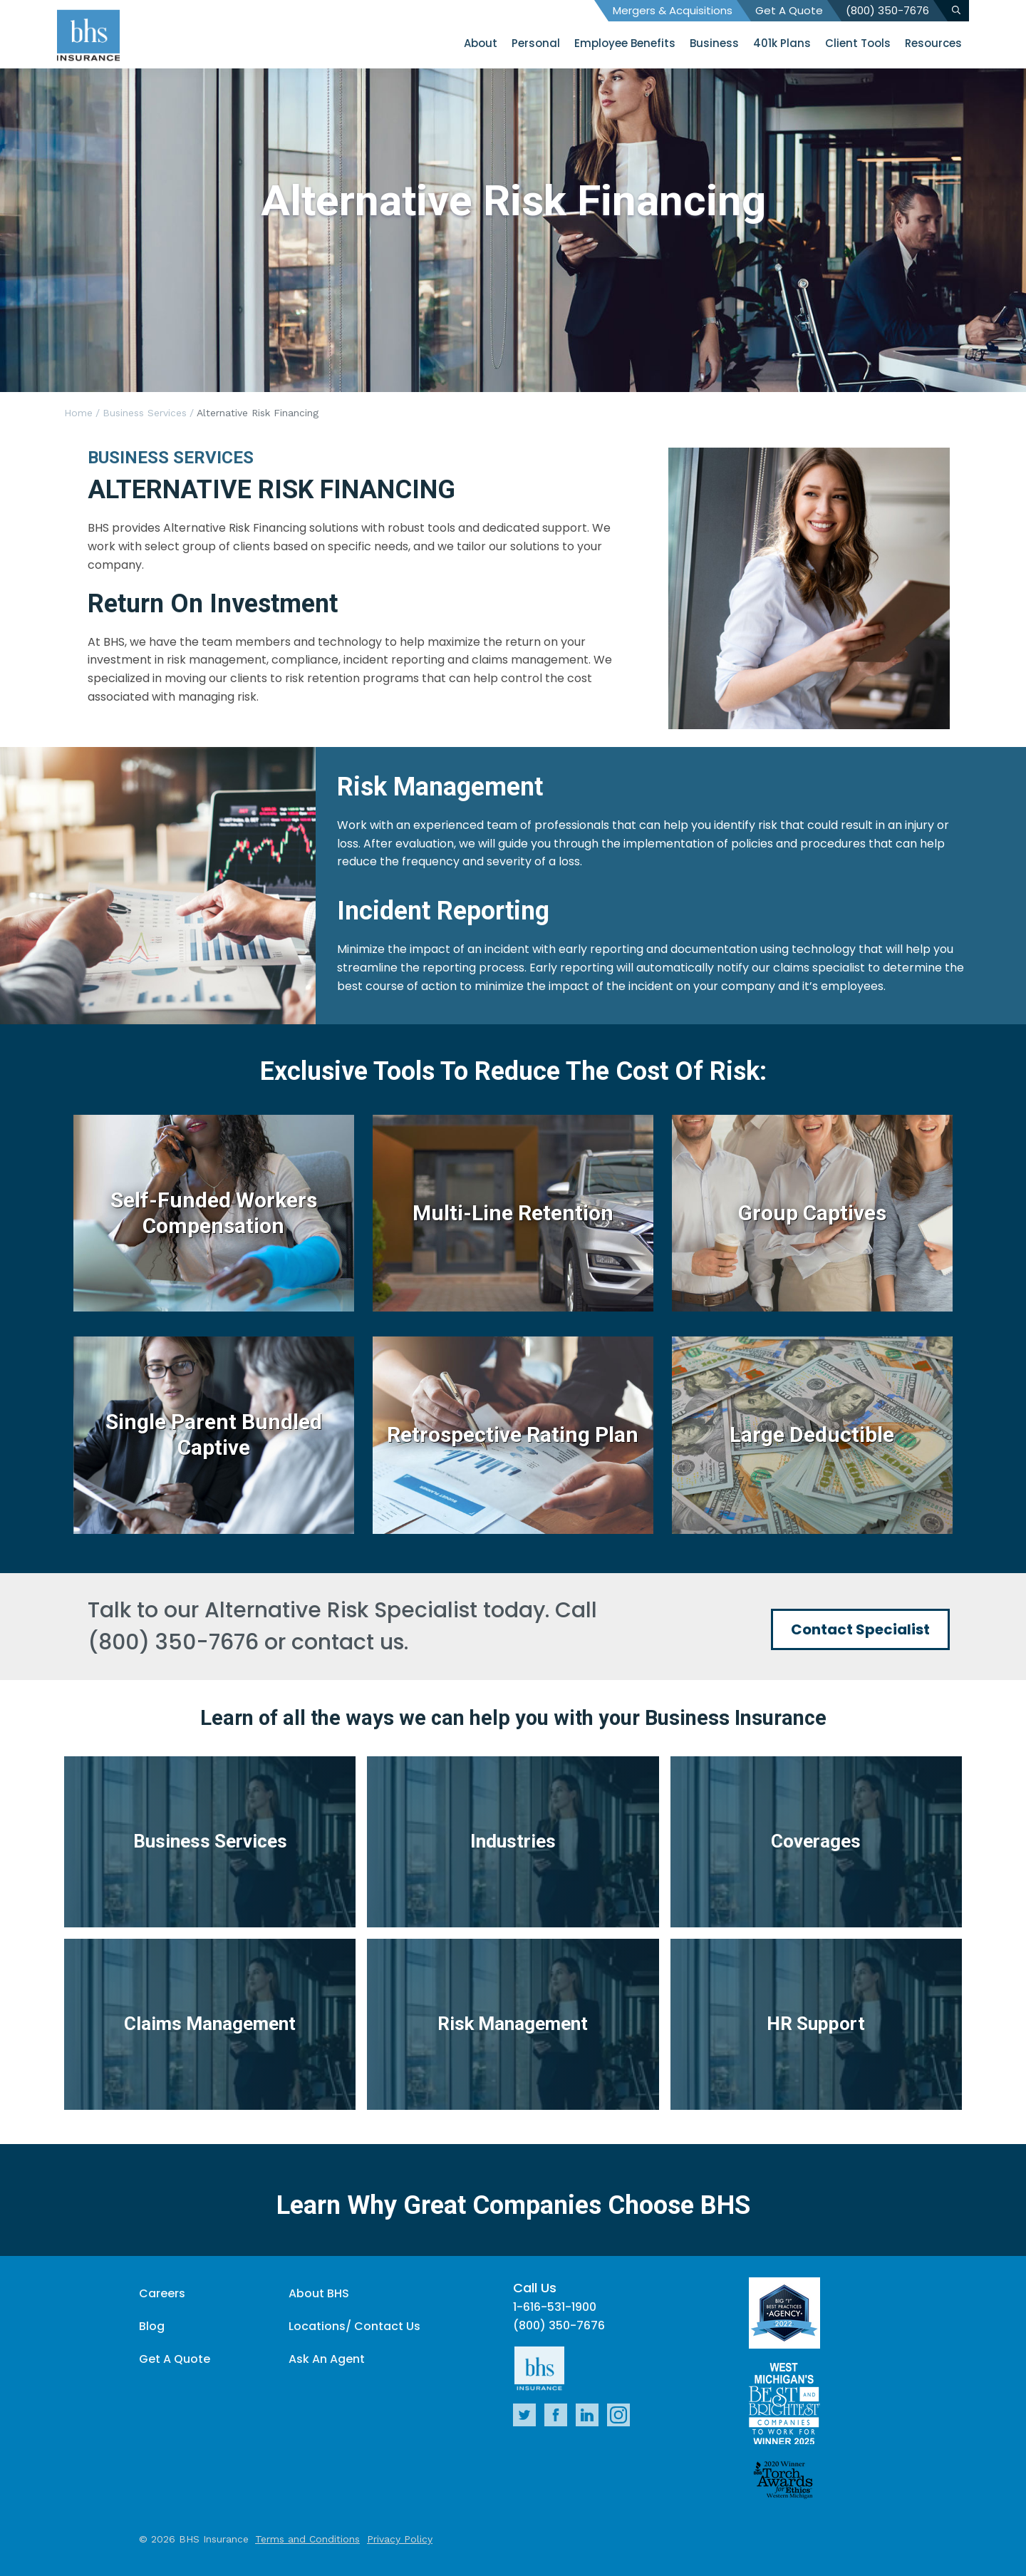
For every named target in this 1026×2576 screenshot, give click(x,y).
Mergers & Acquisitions (672, 10)
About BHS (319, 2293)
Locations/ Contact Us (354, 2326)
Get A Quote (789, 10)
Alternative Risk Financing (257, 412)
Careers (162, 2293)
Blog (152, 2326)
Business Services (145, 412)
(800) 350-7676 (887, 10)
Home (78, 412)
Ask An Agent (327, 2359)
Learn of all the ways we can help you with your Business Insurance (513, 1718)
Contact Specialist (860, 1629)
